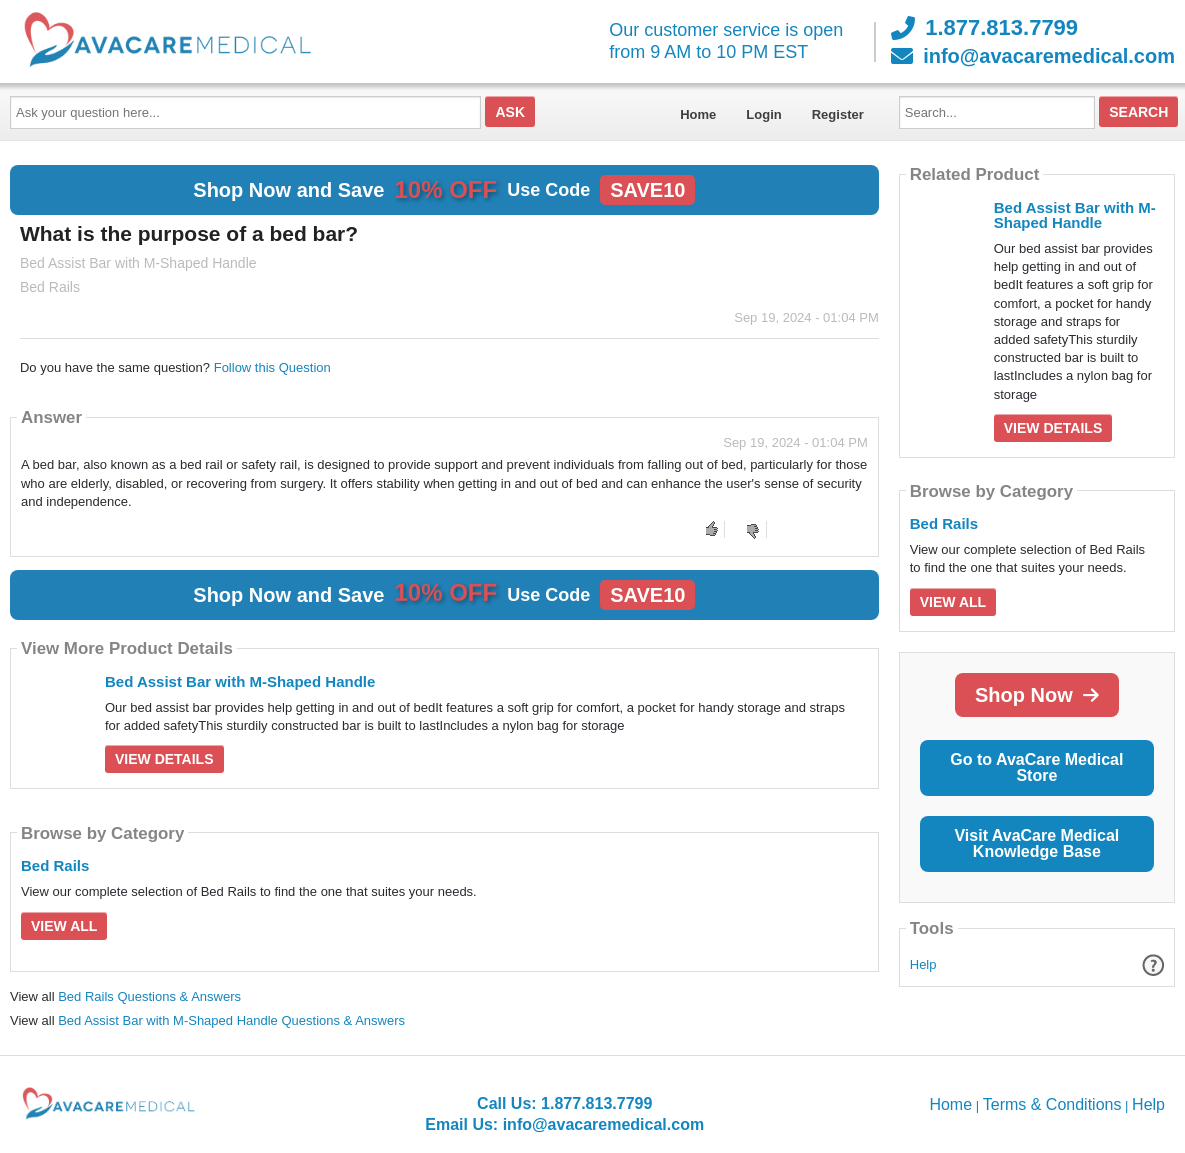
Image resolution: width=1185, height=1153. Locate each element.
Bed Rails (55, 865)
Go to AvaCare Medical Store (1036, 767)
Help (923, 964)
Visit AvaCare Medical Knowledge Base (1036, 843)
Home (698, 114)
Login (763, 114)
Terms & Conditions (1052, 1104)
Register (838, 114)
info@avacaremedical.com (1033, 56)
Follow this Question (272, 367)
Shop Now (1037, 695)
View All (64, 926)
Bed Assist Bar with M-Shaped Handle (240, 681)
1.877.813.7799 (984, 28)
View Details (164, 759)
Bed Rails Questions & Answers (149, 996)
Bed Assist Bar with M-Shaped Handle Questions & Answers (231, 1020)
